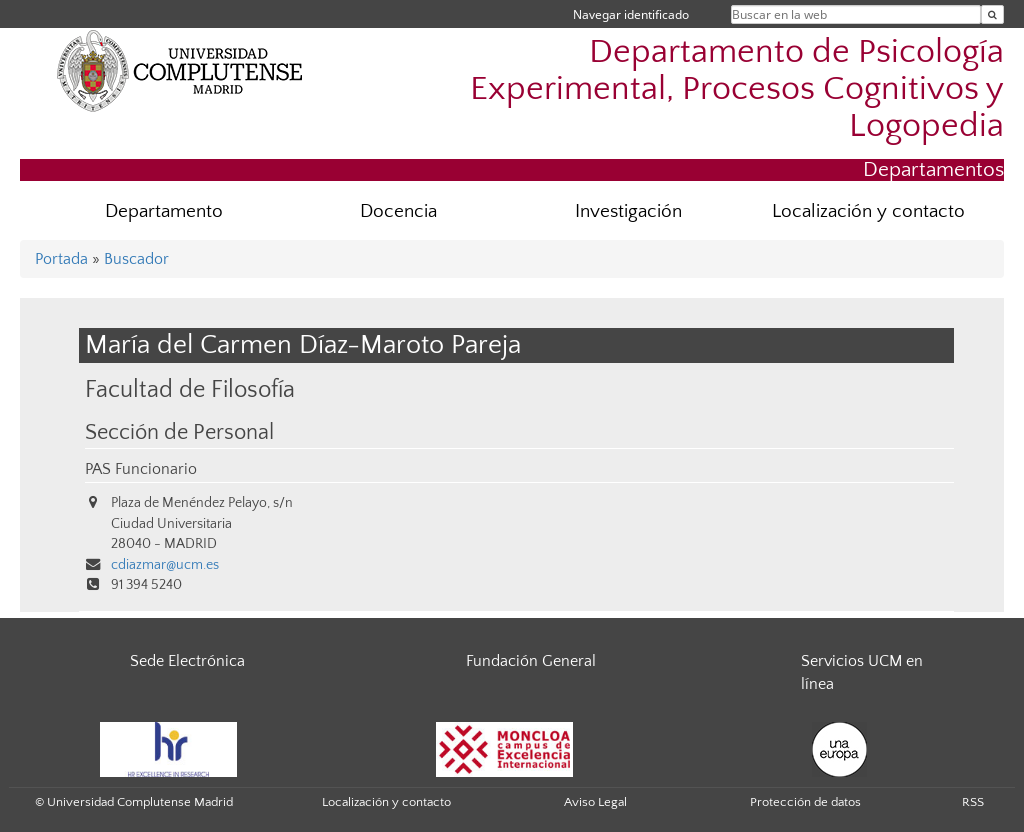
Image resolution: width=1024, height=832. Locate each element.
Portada (61, 259)
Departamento (164, 211)
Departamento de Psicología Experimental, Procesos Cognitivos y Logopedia (737, 89)
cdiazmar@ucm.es (165, 565)
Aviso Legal (595, 802)
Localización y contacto (868, 211)
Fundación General (531, 661)
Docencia (398, 211)
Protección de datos (805, 802)
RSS (973, 802)
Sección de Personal (179, 433)
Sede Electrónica (187, 661)
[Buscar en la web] (992, 14)
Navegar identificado (631, 14)
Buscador (136, 259)
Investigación (628, 211)
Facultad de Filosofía (190, 389)
